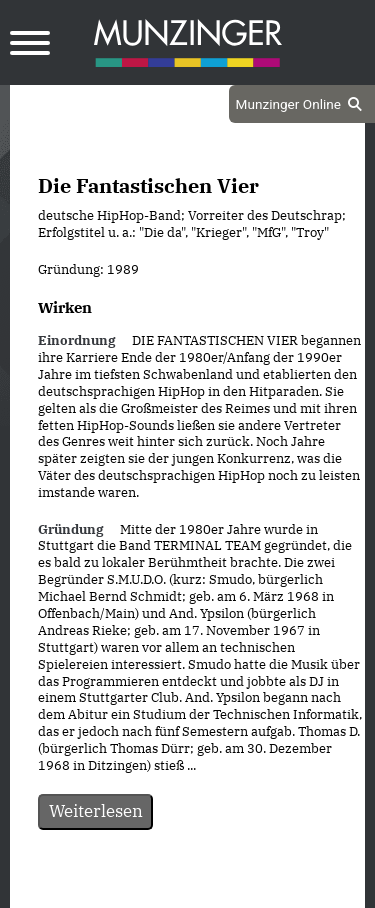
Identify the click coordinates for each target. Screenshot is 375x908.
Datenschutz (137, 890)
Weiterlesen (96, 811)
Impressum (241, 890)
